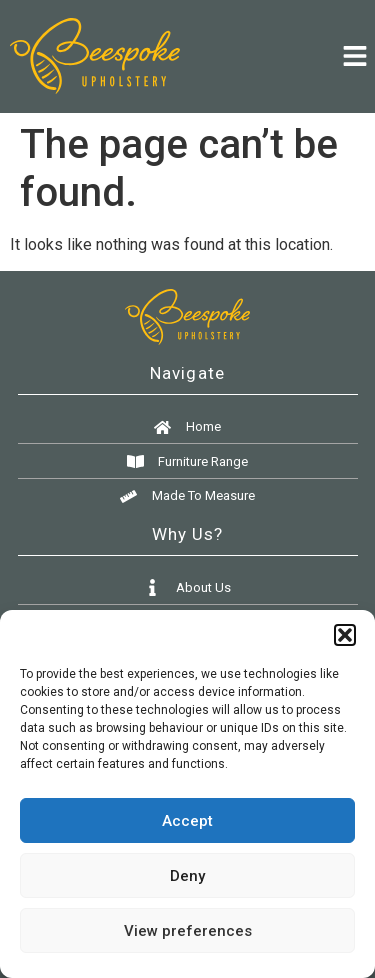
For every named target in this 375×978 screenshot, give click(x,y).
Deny (187, 876)
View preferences (188, 931)
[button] (345, 635)
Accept (187, 821)
